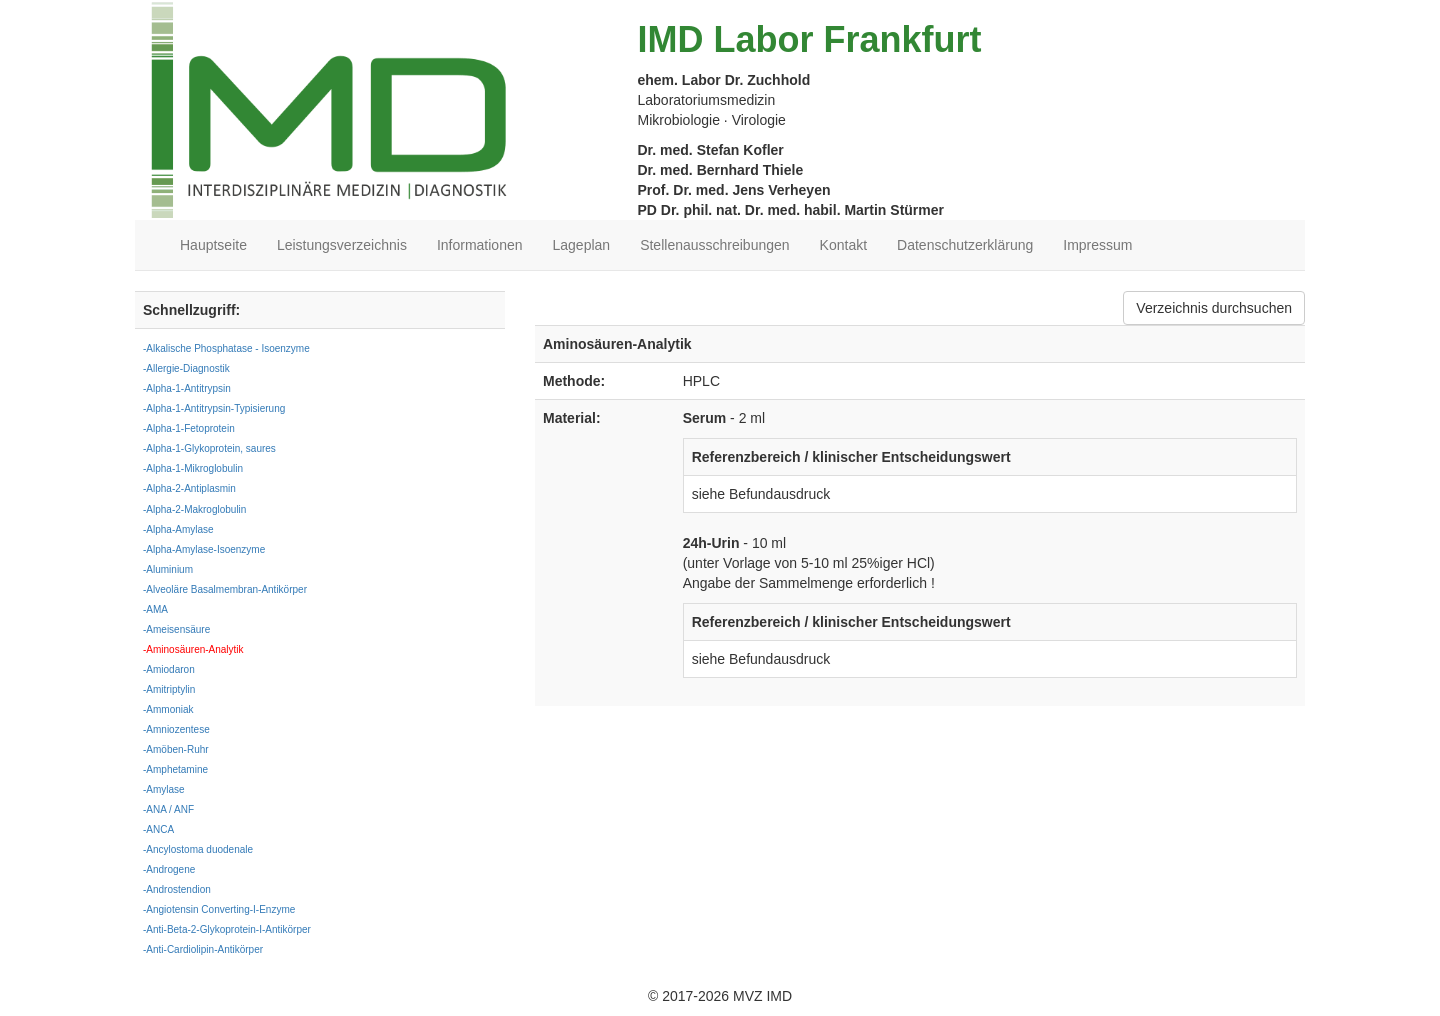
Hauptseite (213, 245)
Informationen (480, 245)
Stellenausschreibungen (714, 245)
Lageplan (582, 245)
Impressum (1097, 245)
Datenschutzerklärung (965, 245)
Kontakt (843, 245)
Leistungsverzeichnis (342, 245)
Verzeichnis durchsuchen (1214, 308)
